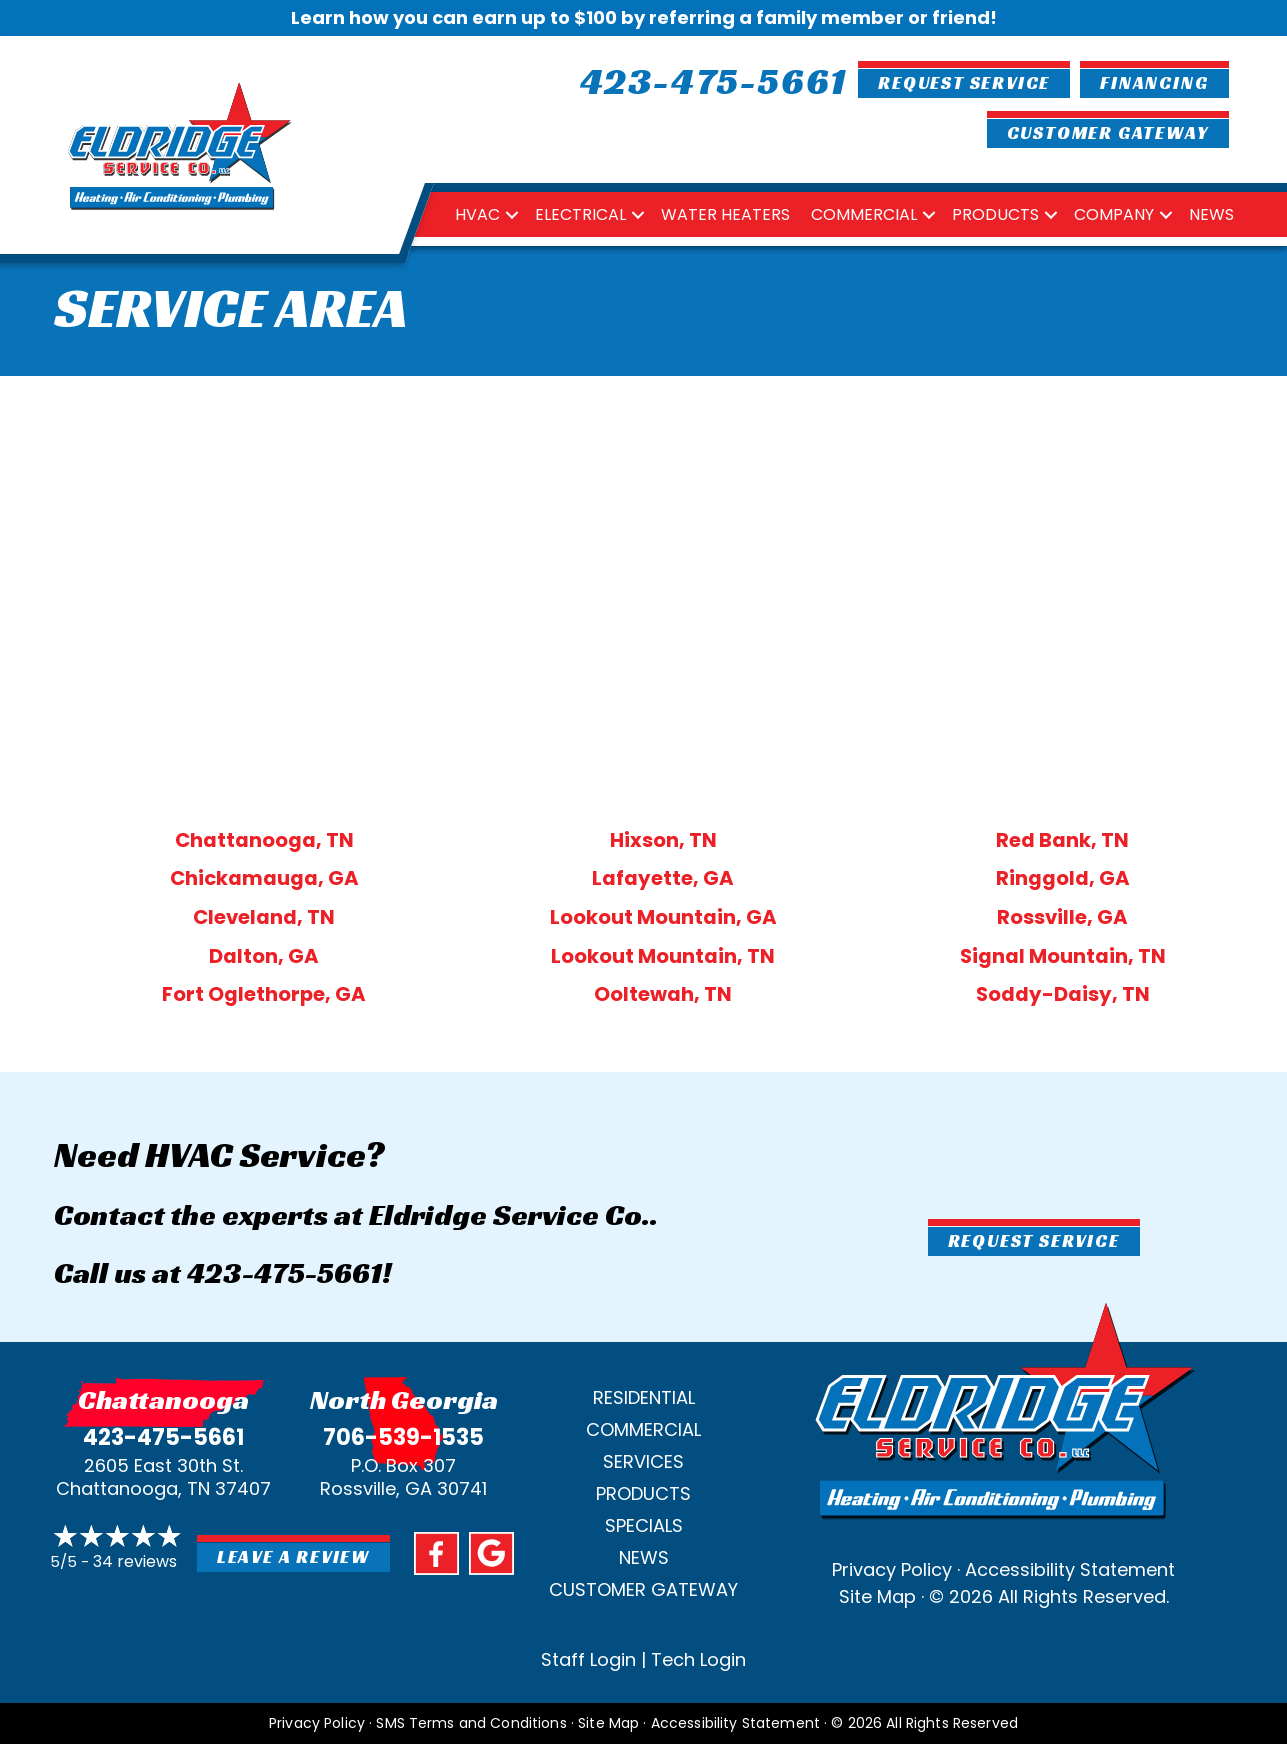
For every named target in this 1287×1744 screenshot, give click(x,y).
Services (643, 1461)
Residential (644, 1397)
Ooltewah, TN (663, 994)
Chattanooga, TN (264, 840)
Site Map (877, 1596)
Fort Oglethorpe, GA (264, 994)
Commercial (864, 214)
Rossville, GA (1062, 917)
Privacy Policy (892, 1569)
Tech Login (698, 1659)
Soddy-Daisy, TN (1063, 994)
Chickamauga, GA (264, 878)
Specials (644, 1525)
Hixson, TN (663, 840)
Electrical (580, 214)
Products (995, 214)
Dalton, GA (264, 956)
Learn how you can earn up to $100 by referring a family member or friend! (644, 17)
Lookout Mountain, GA (663, 917)
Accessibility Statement (1070, 1569)
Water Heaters (725, 214)
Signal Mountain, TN (1063, 956)
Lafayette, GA (663, 878)
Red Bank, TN (1062, 840)
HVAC (477, 214)
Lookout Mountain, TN (663, 956)
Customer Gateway (643, 1589)
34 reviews (135, 1561)
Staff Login (588, 1659)
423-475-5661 (284, 1273)
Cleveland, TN (264, 917)
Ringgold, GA (1063, 878)
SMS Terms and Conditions (471, 1723)
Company (1114, 214)
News (1211, 214)
